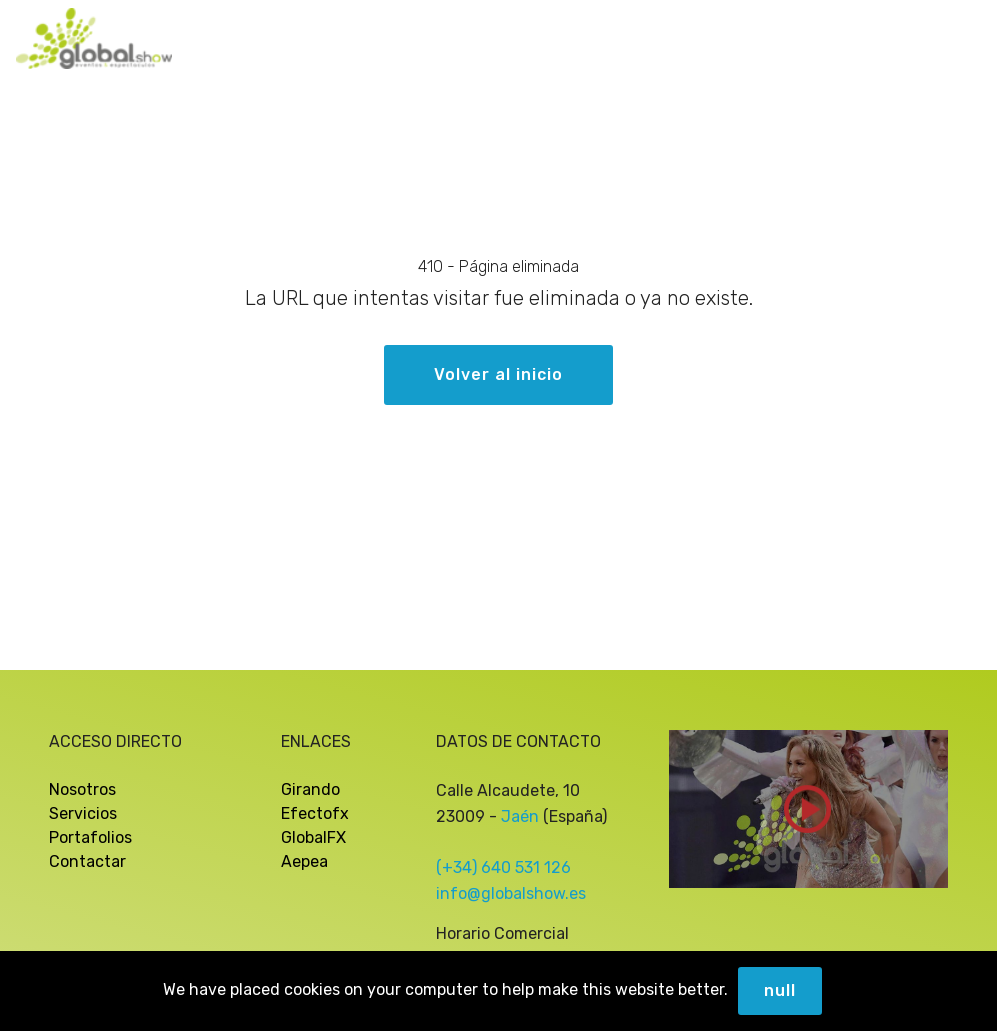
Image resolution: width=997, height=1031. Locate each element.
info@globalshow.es (511, 893)
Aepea (304, 861)
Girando (310, 789)
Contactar (87, 861)
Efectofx (315, 813)
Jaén (520, 816)
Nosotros (82, 789)
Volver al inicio (498, 374)
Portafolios (90, 837)
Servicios (83, 813)
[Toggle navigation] (965, 33)
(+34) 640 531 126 (503, 867)
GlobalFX (313, 837)
